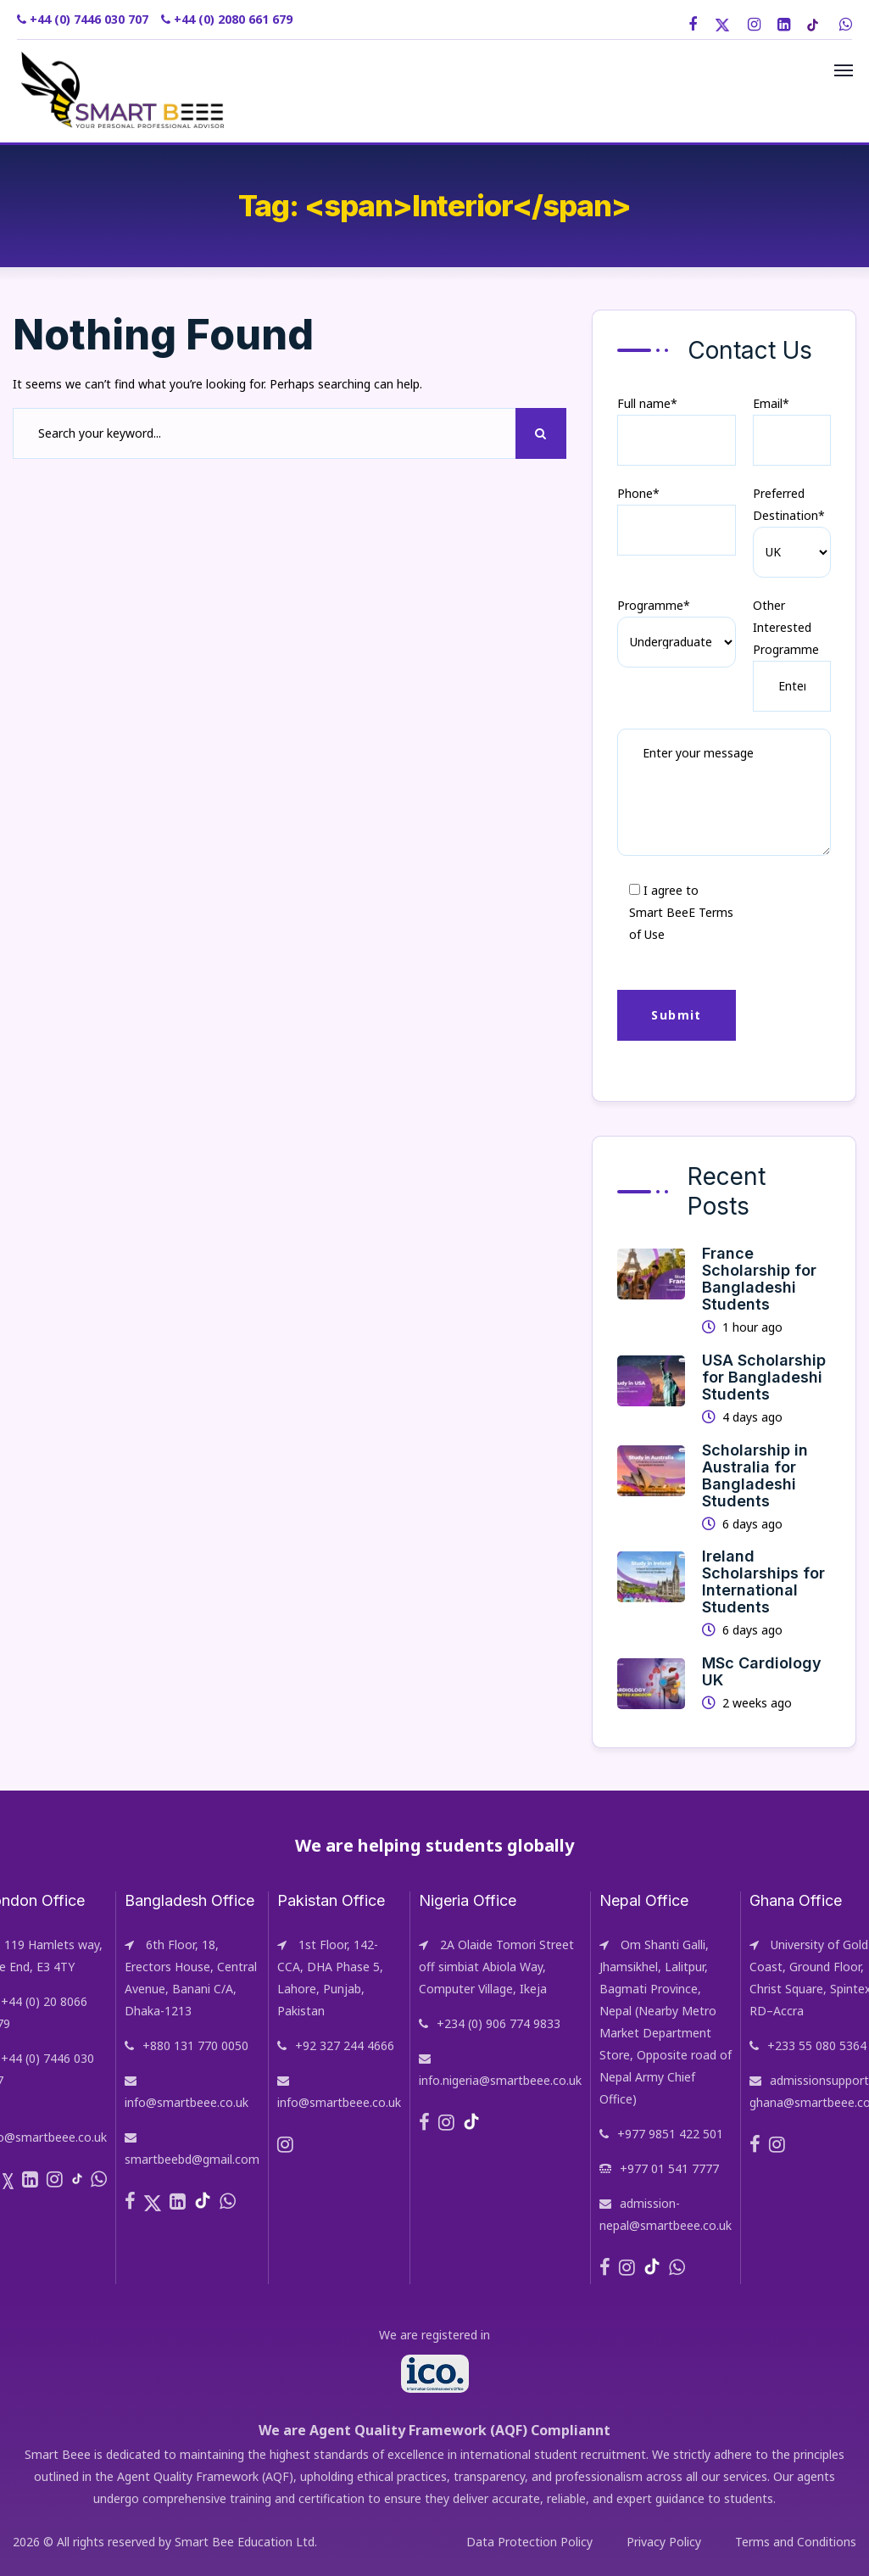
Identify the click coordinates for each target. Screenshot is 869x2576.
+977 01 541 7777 (669, 2168)
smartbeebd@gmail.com (192, 2159)
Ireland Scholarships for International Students (763, 1581)
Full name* (676, 430)
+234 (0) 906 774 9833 (498, 2023)
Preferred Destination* (789, 504)
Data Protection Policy (529, 2542)
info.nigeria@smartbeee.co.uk (500, 2080)
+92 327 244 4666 (344, 2045)
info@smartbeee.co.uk (186, 2102)
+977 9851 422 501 (670, 2134)
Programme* (653, 605)
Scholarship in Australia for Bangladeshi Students (755, 1475)
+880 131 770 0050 (195, 2045)
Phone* (676, 520)
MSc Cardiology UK (762, 1671)
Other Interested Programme (786, 627)
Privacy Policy (664, 2542)
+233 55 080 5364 (816, 2045)
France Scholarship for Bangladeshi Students (759, 1278)
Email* (792, 430)
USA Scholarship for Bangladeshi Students (764, 1377)
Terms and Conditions (795, 2542)
